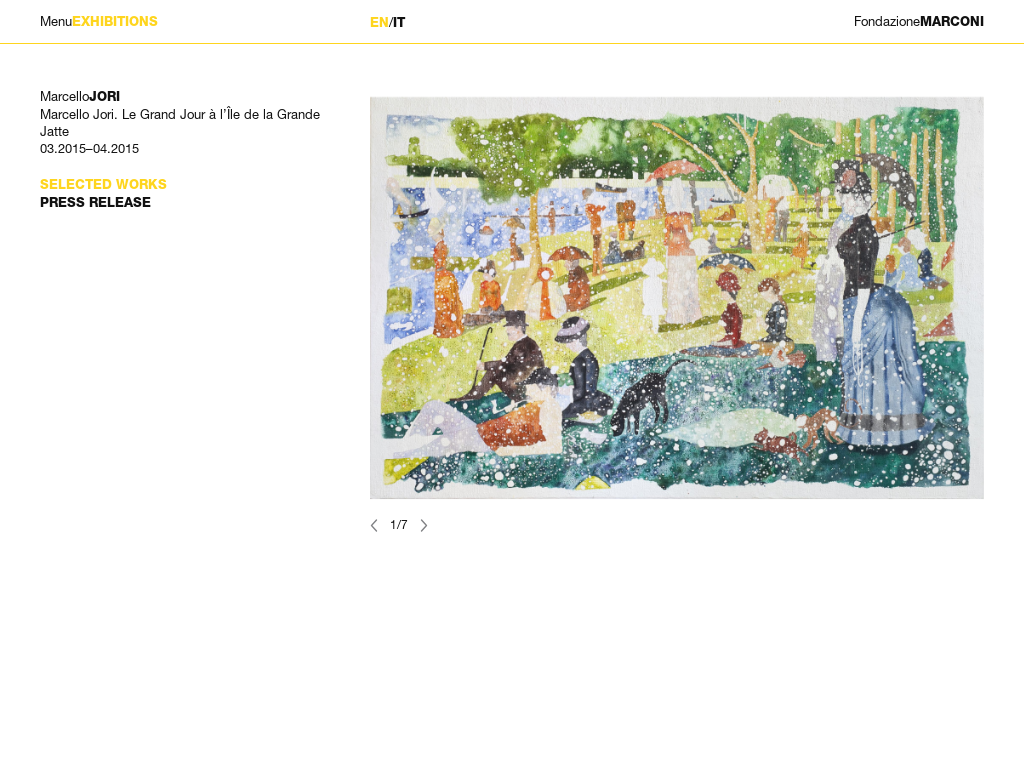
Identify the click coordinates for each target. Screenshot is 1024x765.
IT (399, 22)
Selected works (103, 184)
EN (379, 22)
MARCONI (919, 21)
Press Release (95, 202)
